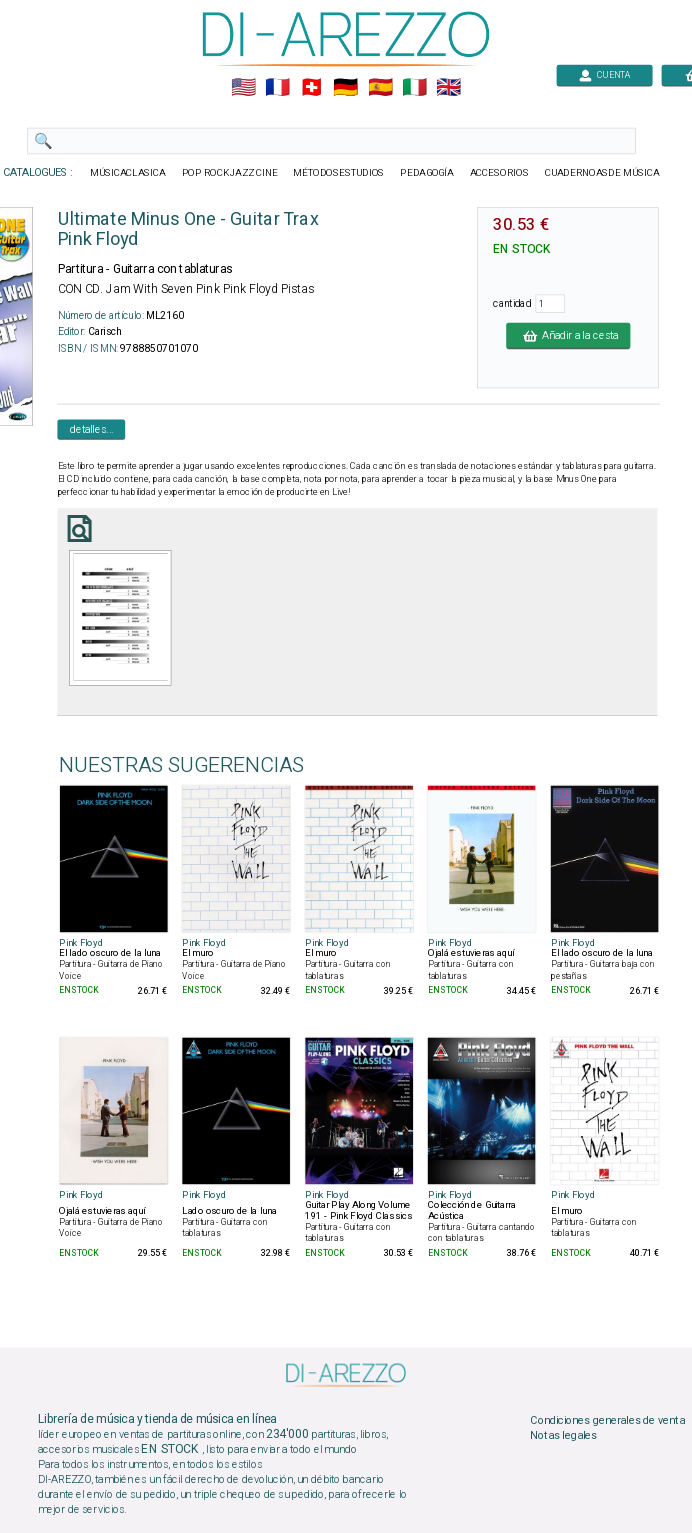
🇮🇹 (414, 88)
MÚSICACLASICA (128, 173)
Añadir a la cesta (568, 335)
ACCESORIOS (499, 173)
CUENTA (604, 74)
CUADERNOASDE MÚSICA (602, 173)
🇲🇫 (277, 88)
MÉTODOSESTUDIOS (338, 173)
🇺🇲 (243, 88)
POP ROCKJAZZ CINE (230, 173)
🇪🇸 (380, 88)
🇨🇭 (311, 88)
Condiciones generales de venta (607, 1420)
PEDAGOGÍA (427, 173)
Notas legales (563, 1436)
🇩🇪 (345, 88)
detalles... (92, 429)
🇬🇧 (448, 88)
